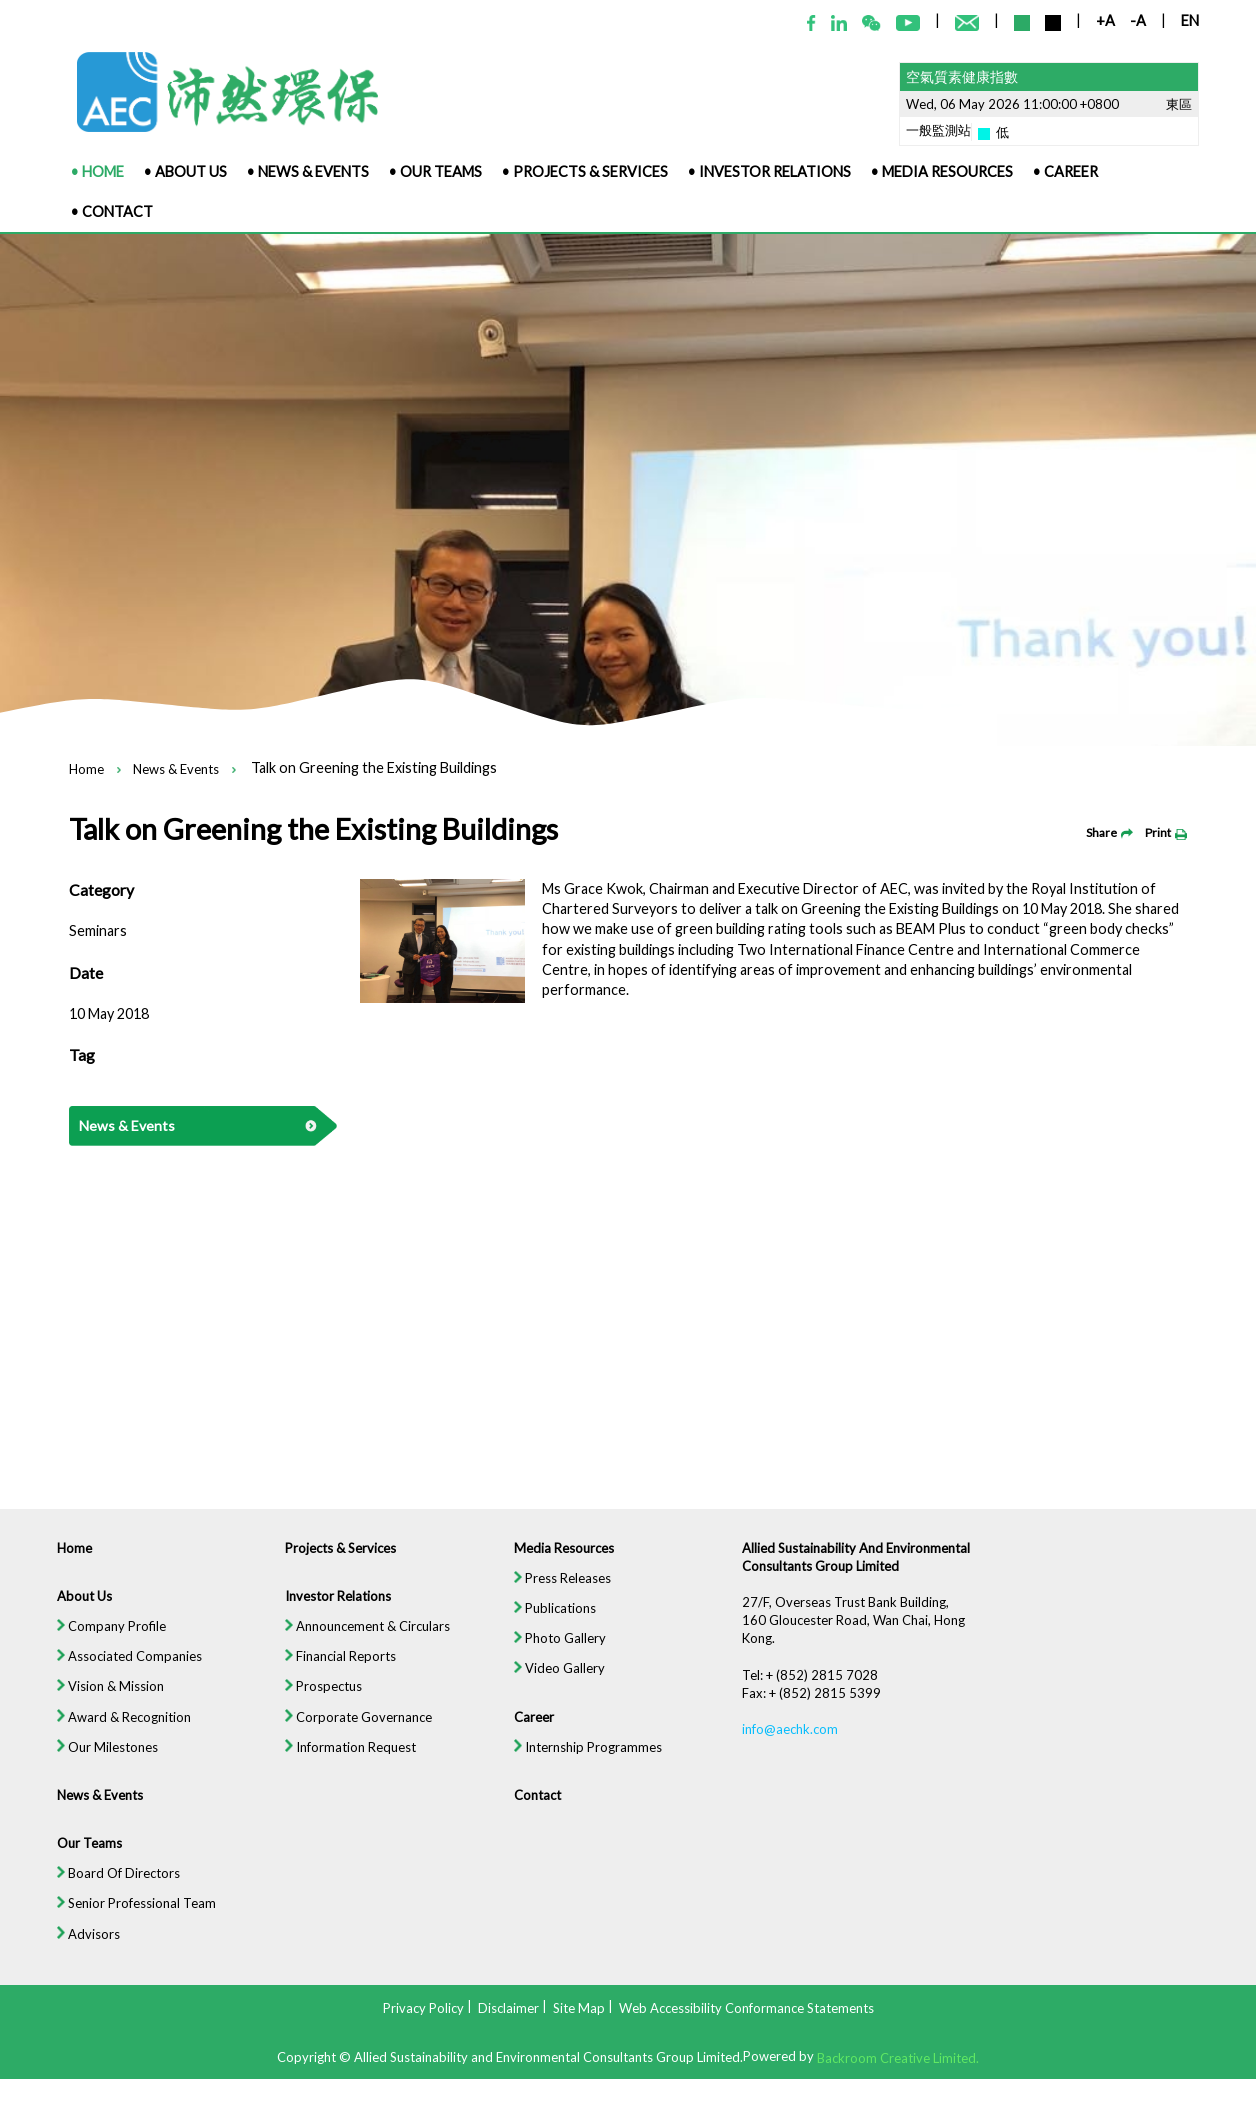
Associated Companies (120, 1668)
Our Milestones (97, 1760)
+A (1105, 20)
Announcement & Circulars (363, 1638)
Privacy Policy (423, 2007)
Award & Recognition (114, 1730)
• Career (1065, 171)
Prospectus (318, 1699)
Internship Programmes (587, 1760)
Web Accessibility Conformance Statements (746, 2007)
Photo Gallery (559, 1650)
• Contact (112, 211)
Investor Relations (333, 1607)
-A (1138, 20)
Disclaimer (508, 2007)
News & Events (176, 770)
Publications (554, 1619)
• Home (97, 171)
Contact (536, 1810)
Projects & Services (335, 1558)
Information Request (346, 1760)
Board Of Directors (108, 1890)
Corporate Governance (354, 1730)
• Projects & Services (585, 171)
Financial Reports (335, 1668)
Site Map (579, 2007)
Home (86, 770)
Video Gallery (558, 1681)
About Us (74, 1607)
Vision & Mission (100, 1699)
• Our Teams (435, 171)
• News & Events (308, 171)
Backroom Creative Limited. (898, 2058)
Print (1166, 832)
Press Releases (561, 1588)
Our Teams (79, 1859)
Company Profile (101, 1638)
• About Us (185, 171)
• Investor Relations (769, 171)
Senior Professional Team (127, 1920)
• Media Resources (942, 171)
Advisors (78, 1951)
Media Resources (563, 1558)
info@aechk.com (793, 1743)
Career (532, 1730)
